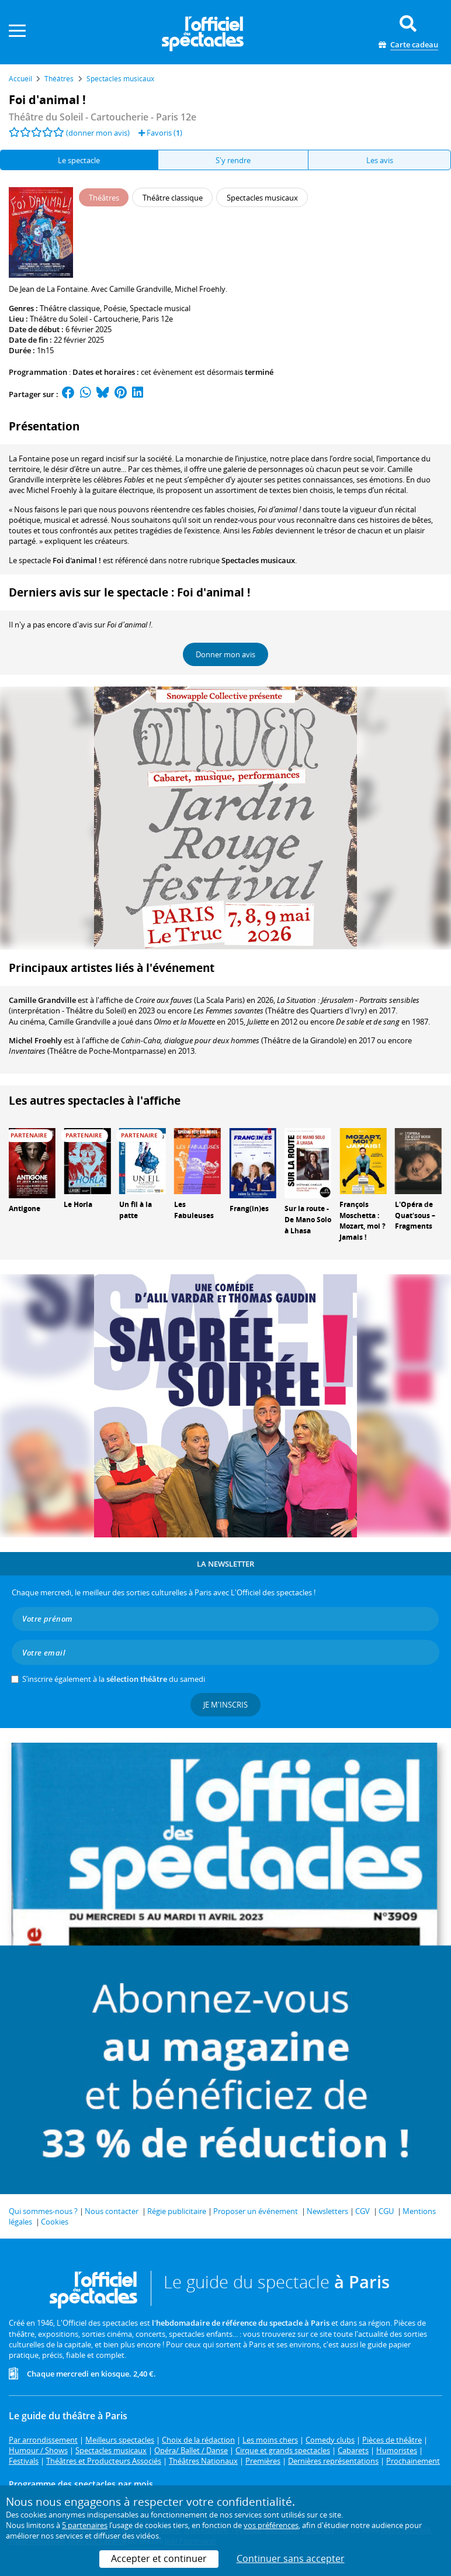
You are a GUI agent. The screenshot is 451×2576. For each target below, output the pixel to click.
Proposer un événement (255, 2211)
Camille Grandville (42, 1000)
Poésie (114, 308)
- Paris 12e (102, 117)
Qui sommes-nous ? (43, 2211)
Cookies (54, 2221)
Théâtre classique (70, 308)
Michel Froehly (35, 1040)
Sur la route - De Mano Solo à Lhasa (308, 1219)
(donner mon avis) (98, 132)
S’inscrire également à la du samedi (113, 1679)
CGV (362, 2211)
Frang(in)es (249, 1208)
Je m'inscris (225, 1704)
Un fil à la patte (135, 1209)
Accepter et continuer (159, 2558)
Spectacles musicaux (258, 560)
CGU (386, 2211)
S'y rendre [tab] (233, 160)
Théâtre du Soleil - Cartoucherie (84, 318)
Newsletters (327, 2211)
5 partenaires (84, 2525)
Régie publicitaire (176, 2211)
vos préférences (271, 2525)
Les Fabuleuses (194, 1209)
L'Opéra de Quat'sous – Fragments (415, 1215)
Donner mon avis (225, 654)
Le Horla (78, 1204)
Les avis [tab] (379, 160)
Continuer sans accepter (291, 2558)
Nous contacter (111, 2211)
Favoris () (160, 132)
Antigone (24, 1208)
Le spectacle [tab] (79, 160)
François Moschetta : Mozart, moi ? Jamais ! (362, 1220)
